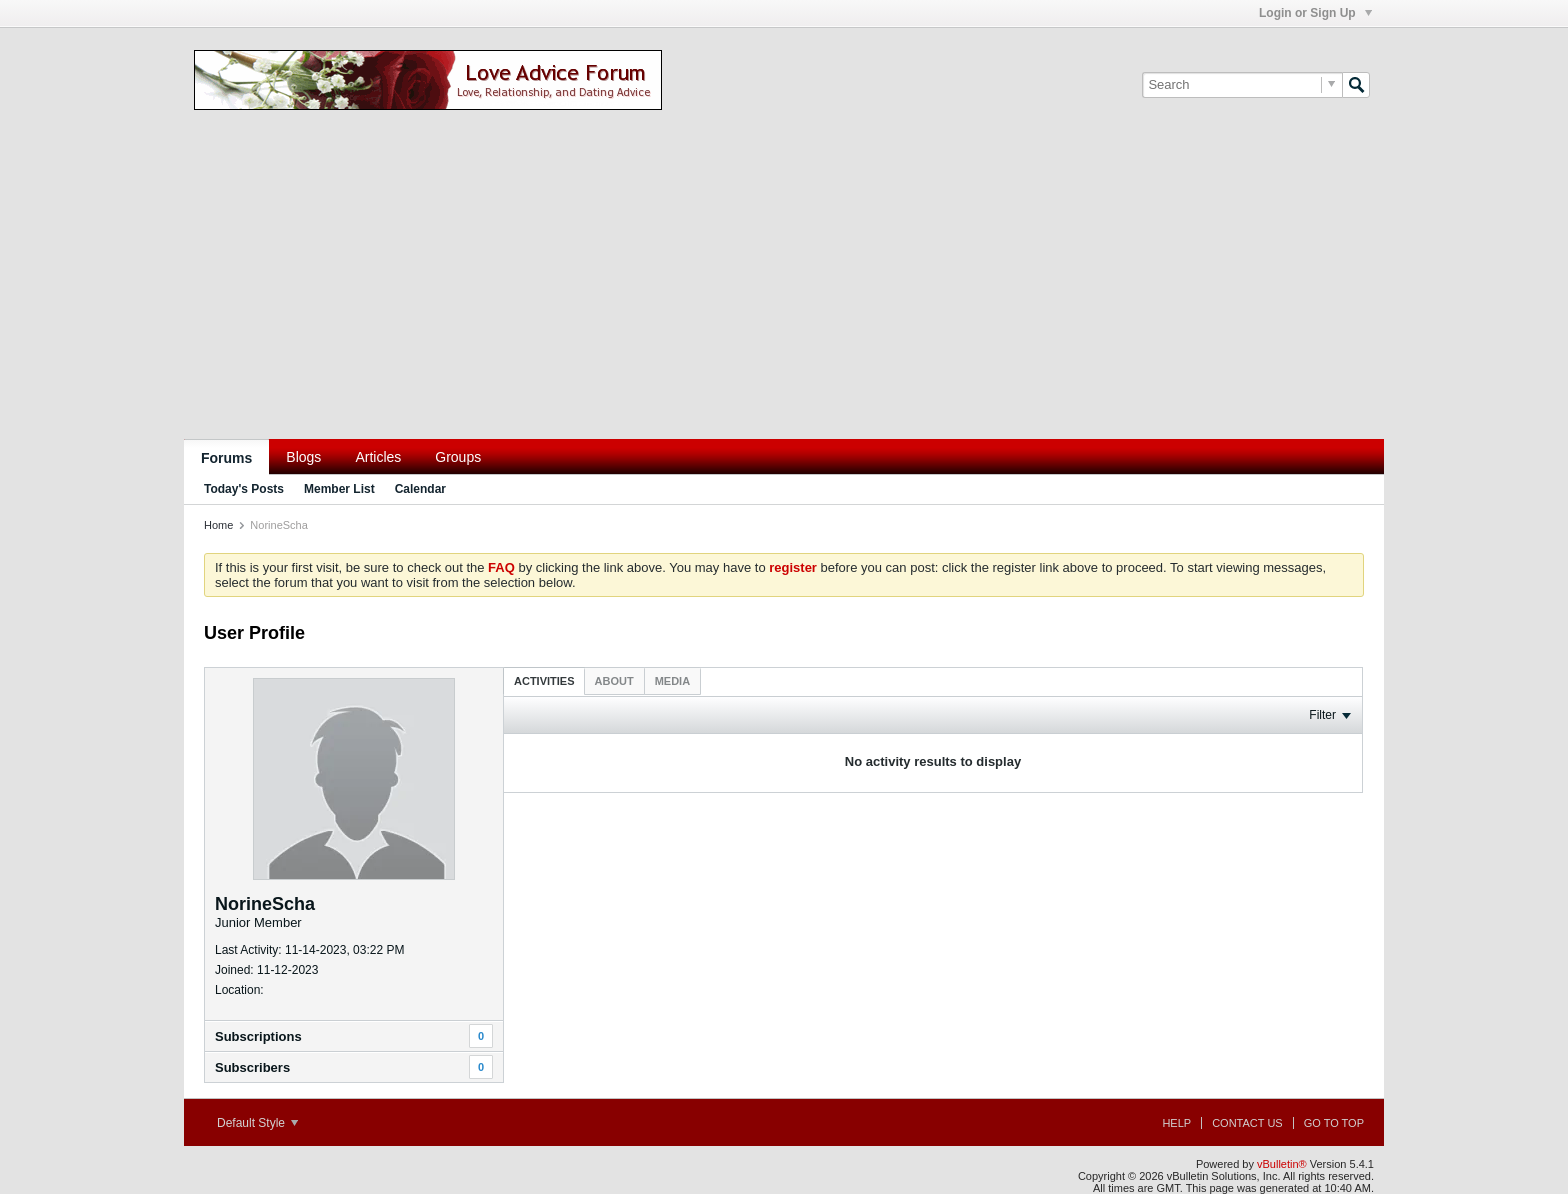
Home (218, 525)
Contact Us (1247, 1123)
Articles (378, 457)
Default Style (257, 1123)
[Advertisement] (784, 289)
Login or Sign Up (1315, 13)
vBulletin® (1282, 1164)
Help (1176, 1123)
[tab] (544, 680)
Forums (226, 458)
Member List (339, 489)
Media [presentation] (672, 681)
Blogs (303, 457)
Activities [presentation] (544, 681)
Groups (458, 457)
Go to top (1334, 1123)
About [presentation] (614, 681)
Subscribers (252, 1067)
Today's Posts (244, 489)
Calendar (420, 489)
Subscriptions (258, 1036)
